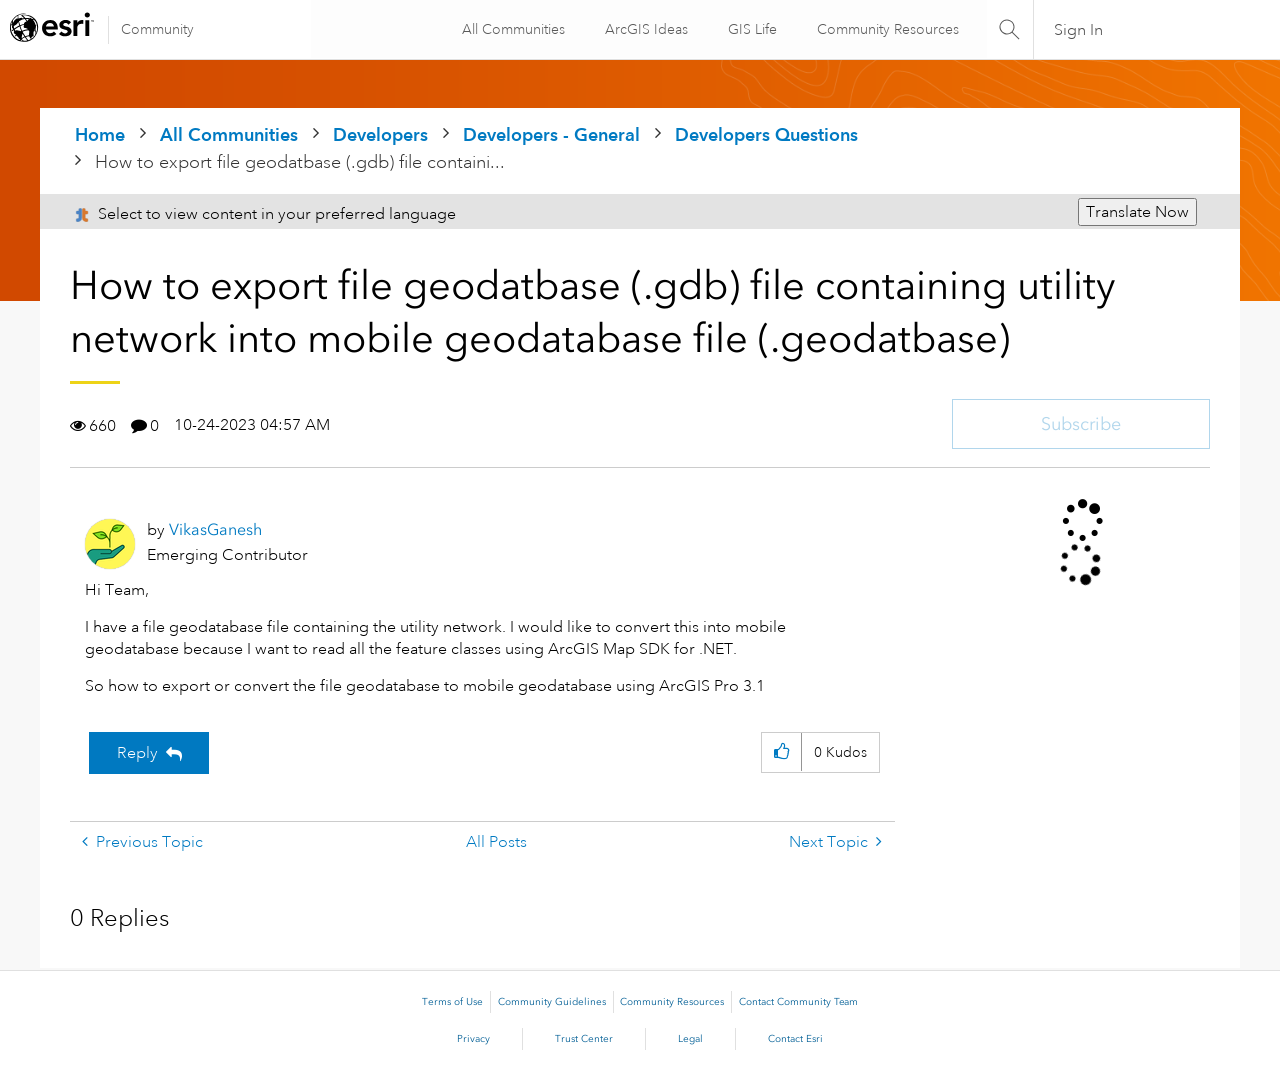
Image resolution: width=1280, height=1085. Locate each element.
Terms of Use (452, 1002)
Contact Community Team (798, 1002)
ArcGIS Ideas (644, 29)
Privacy (473, 1039)
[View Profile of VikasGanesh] (215, 529)
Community (157, 29)
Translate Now (1137, 212)
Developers (380, 134)
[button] (781, 752)
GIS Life (750, 29)
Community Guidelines (552, 1002)
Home (100, 134)
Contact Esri (795, 1039)
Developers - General (551, 134)
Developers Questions (766, 134)
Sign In (1078, 30)
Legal (690, 1039)
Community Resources (886, 29)
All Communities (511, 29)
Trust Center (584, 1039)
